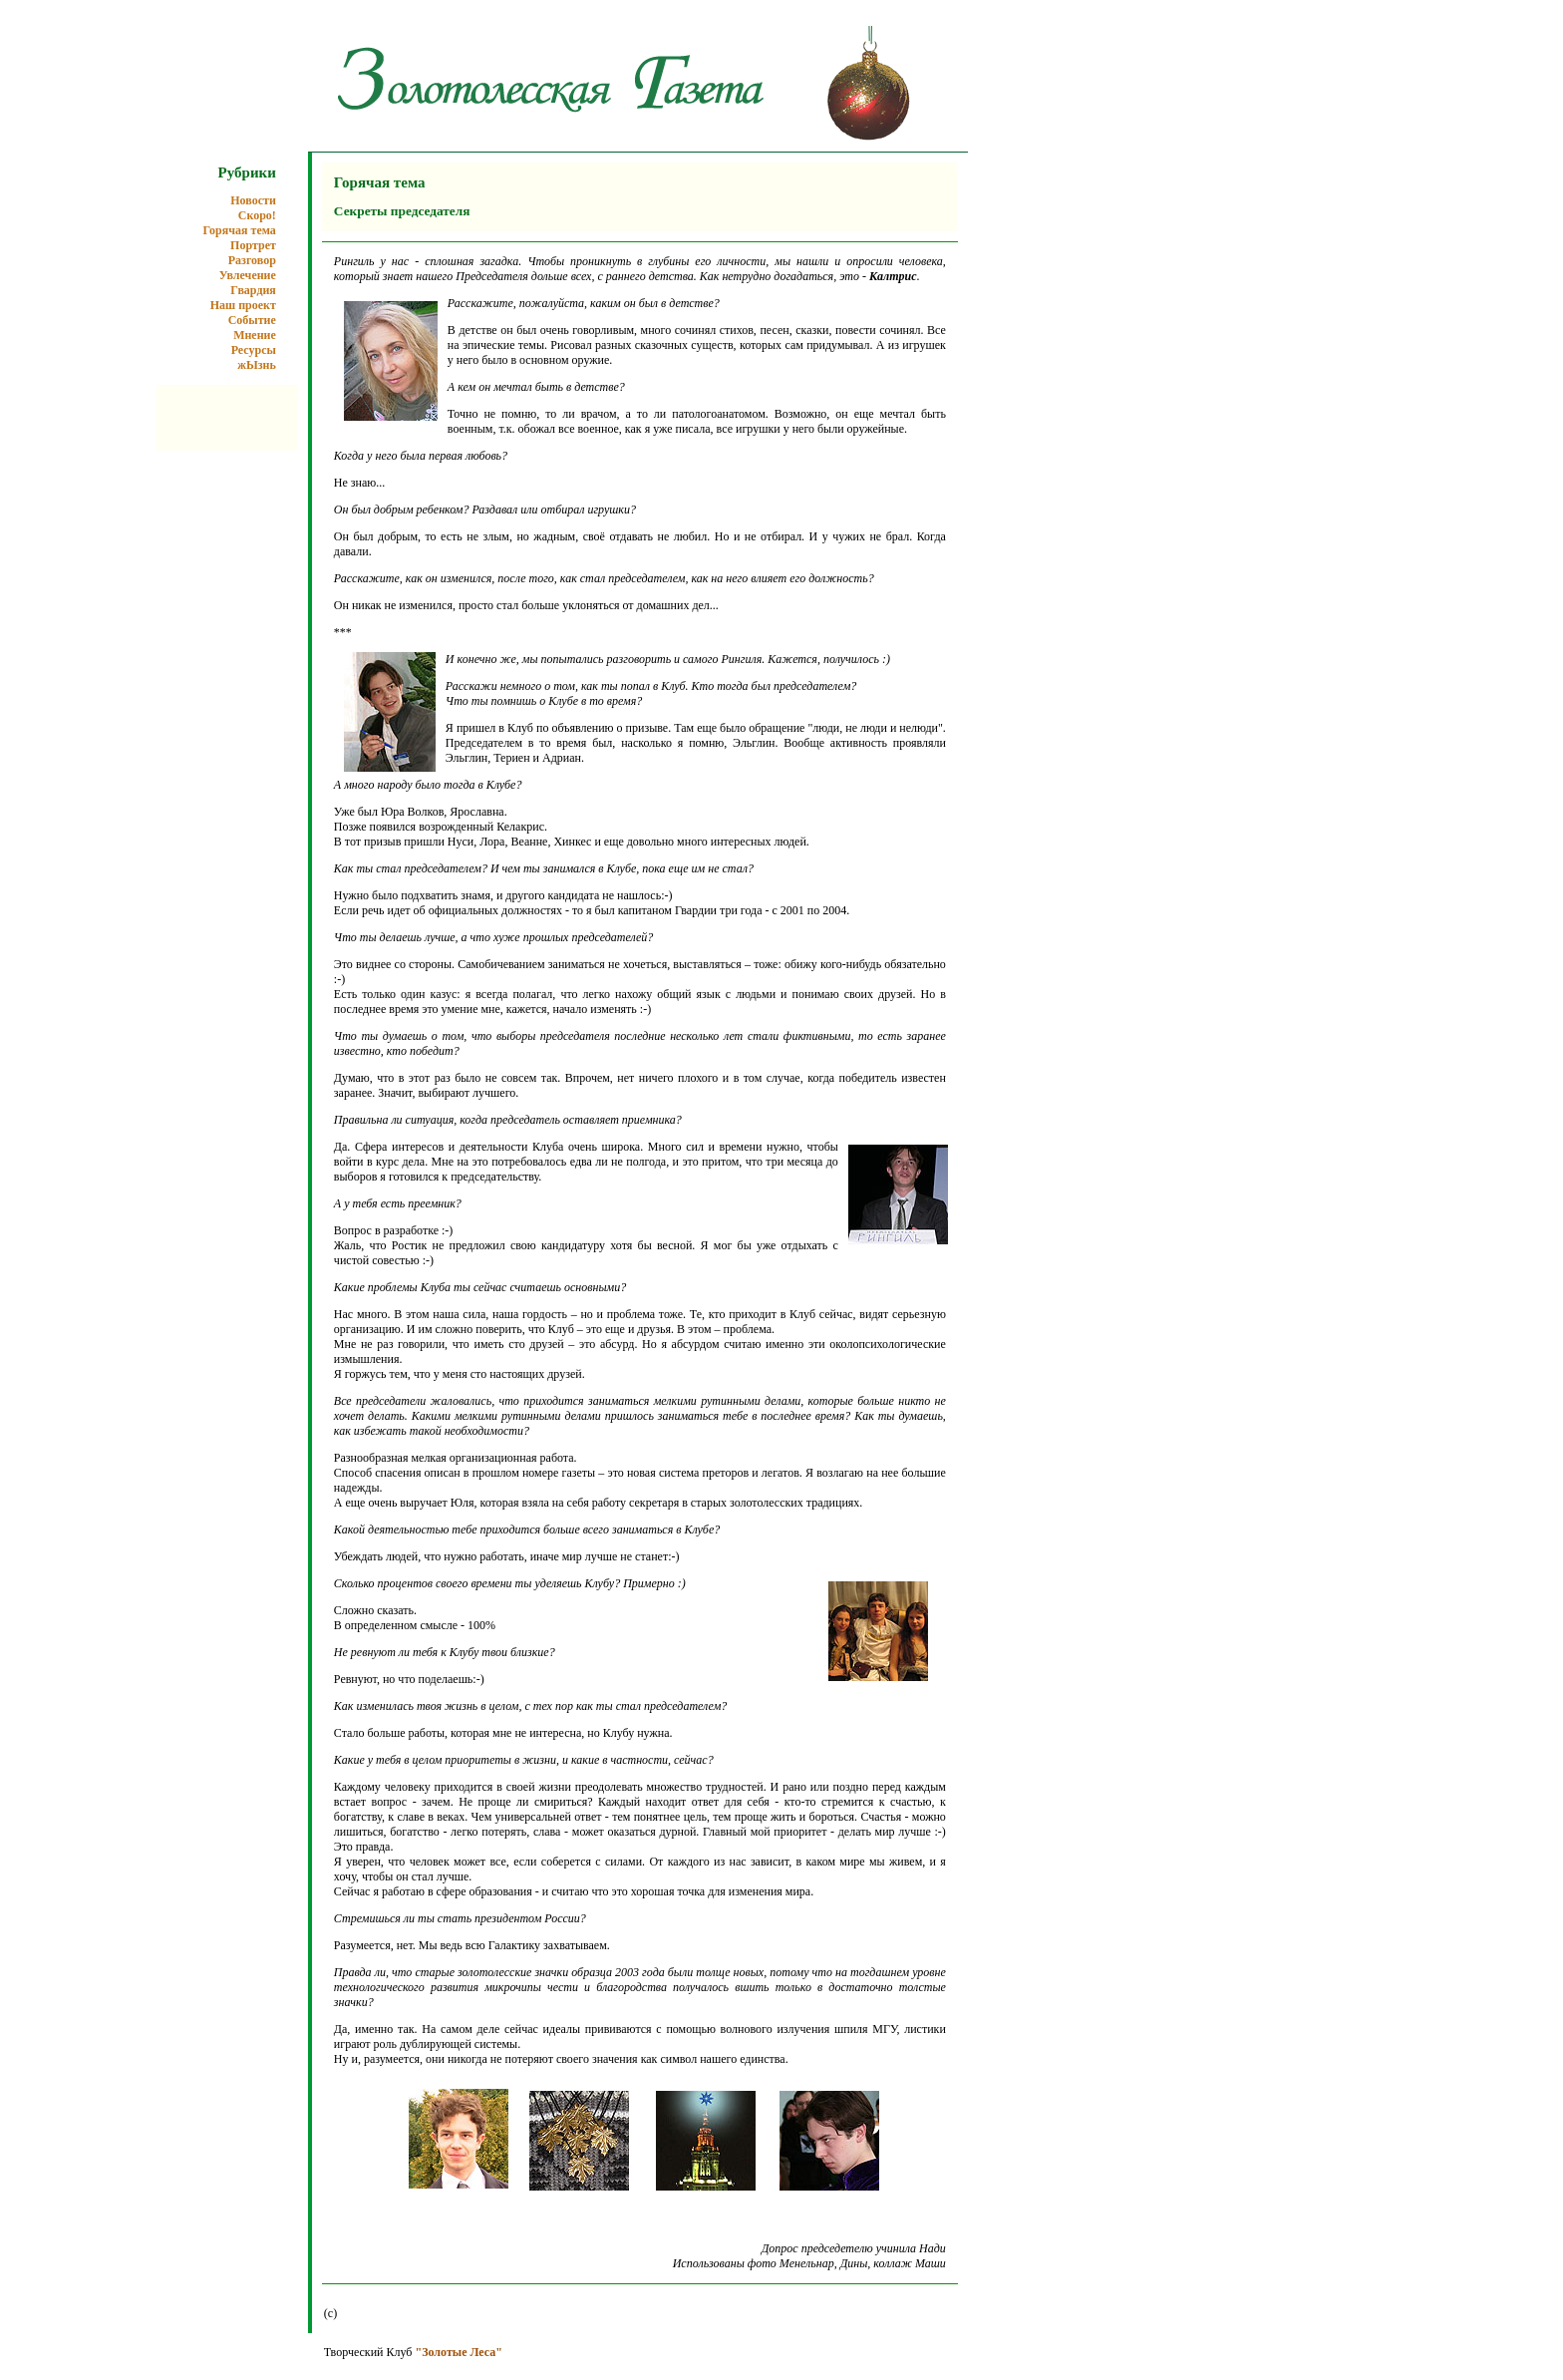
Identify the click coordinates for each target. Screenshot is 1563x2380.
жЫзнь (256, 365)
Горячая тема (239, 230)
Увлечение (247, 275)
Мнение (254, 335)
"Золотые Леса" (458, 2352)
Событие (252, 320)
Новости (253, 200)
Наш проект (243, 305)
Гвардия (253, 290)
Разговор (252, 260)
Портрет (253, 245)
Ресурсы (253, 350)
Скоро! (257, 215)
